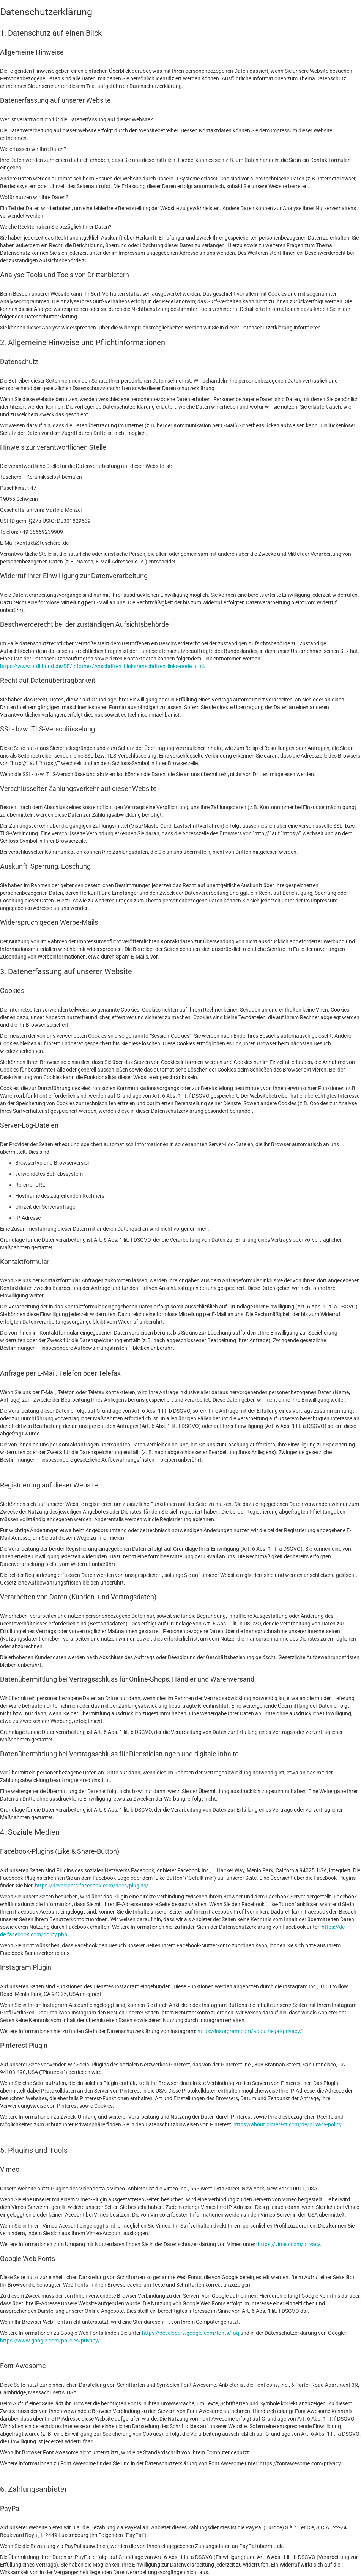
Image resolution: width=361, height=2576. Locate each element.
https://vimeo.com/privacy (289, 2244)
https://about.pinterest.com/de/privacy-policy (287, 2124)
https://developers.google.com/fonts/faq (190, 2333)
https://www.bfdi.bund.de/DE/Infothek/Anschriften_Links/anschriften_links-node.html (102, 666)
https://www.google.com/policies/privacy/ (50, 2341)
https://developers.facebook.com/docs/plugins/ (91, 1886)
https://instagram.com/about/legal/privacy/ (249, 2031)
